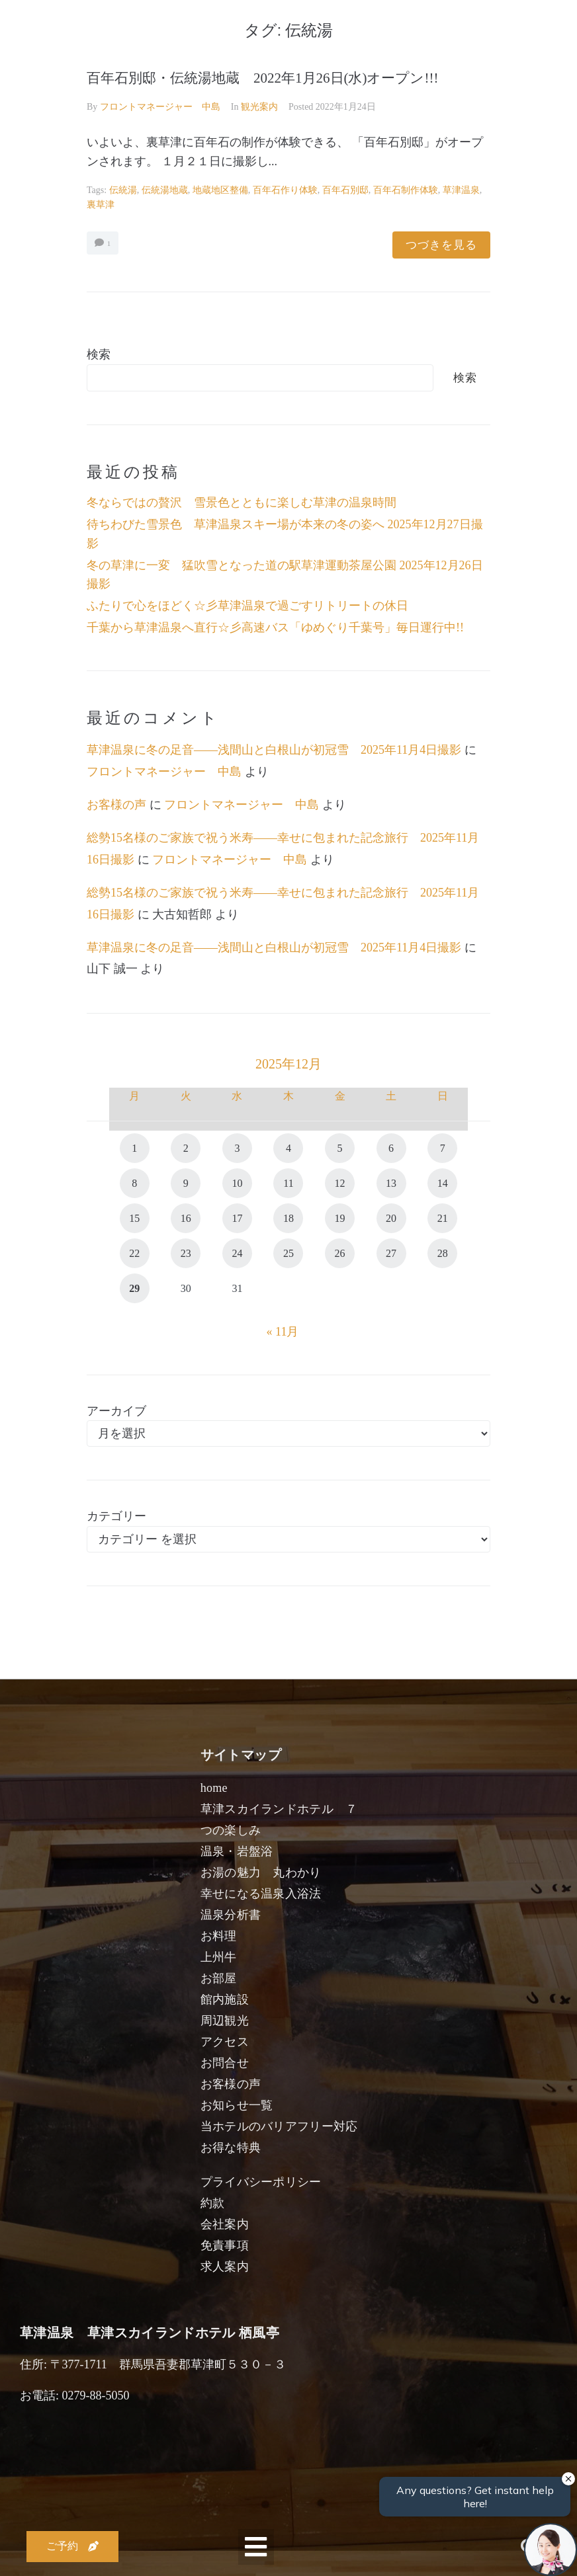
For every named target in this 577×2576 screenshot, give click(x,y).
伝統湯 (123, 190)
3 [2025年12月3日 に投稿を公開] (237, 1148)
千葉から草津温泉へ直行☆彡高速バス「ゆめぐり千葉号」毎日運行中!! (275, 627)
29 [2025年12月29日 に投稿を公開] (134, 1288)
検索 (99, 354)
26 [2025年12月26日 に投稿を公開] (340, 1253)
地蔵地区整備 (220, 190)
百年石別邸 (345, 190)
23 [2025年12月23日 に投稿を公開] (186, 1253)
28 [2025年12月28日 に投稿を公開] (442, 1253)
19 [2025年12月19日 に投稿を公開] (340, 1218)
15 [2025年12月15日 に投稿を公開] (134, 1218)
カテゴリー (116, 1516)
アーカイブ (116, 1411)
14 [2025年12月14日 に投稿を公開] (442, 1183)
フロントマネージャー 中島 (160, 107)
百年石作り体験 (285, 190)
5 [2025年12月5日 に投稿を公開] (340, 1148)
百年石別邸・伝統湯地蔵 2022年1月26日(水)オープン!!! (262, 78)
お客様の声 (116, 804)
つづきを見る (441, 245)
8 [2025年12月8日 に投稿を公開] (134, 1183)
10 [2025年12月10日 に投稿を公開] (237, 1183)
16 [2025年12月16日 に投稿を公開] (186, 1218)
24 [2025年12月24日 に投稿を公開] (237, 1253)
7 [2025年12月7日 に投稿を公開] (442, 1148)
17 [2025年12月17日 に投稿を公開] (237, 1218)
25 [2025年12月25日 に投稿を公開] (288, 1253)
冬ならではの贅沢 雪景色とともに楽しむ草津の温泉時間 (241, 502)
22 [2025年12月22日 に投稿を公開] (134, 1253)
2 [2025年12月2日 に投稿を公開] (186, 1148)
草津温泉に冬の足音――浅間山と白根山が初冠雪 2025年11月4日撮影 (274, 749)
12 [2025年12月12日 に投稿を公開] (340, 1183)
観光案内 (259, 107)
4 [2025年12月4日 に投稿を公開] (288, 1148)
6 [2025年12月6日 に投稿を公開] (391, 1148)
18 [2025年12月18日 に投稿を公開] (288, 1218)
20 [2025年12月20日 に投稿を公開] (391, 1218)
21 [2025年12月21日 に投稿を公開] (442, 1218)
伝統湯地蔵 (165, 190)
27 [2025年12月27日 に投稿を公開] (391, 1253)
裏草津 (100, 205)
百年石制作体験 (405, 190)
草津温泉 (461, 190)
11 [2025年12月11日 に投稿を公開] (288, 1183)
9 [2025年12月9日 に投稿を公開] (186, 1183)
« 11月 (283, 1331)
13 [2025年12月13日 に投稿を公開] (391, 1183)
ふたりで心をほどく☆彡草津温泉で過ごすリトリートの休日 (247, 605)
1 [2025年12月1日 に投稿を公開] (134, 1148)
